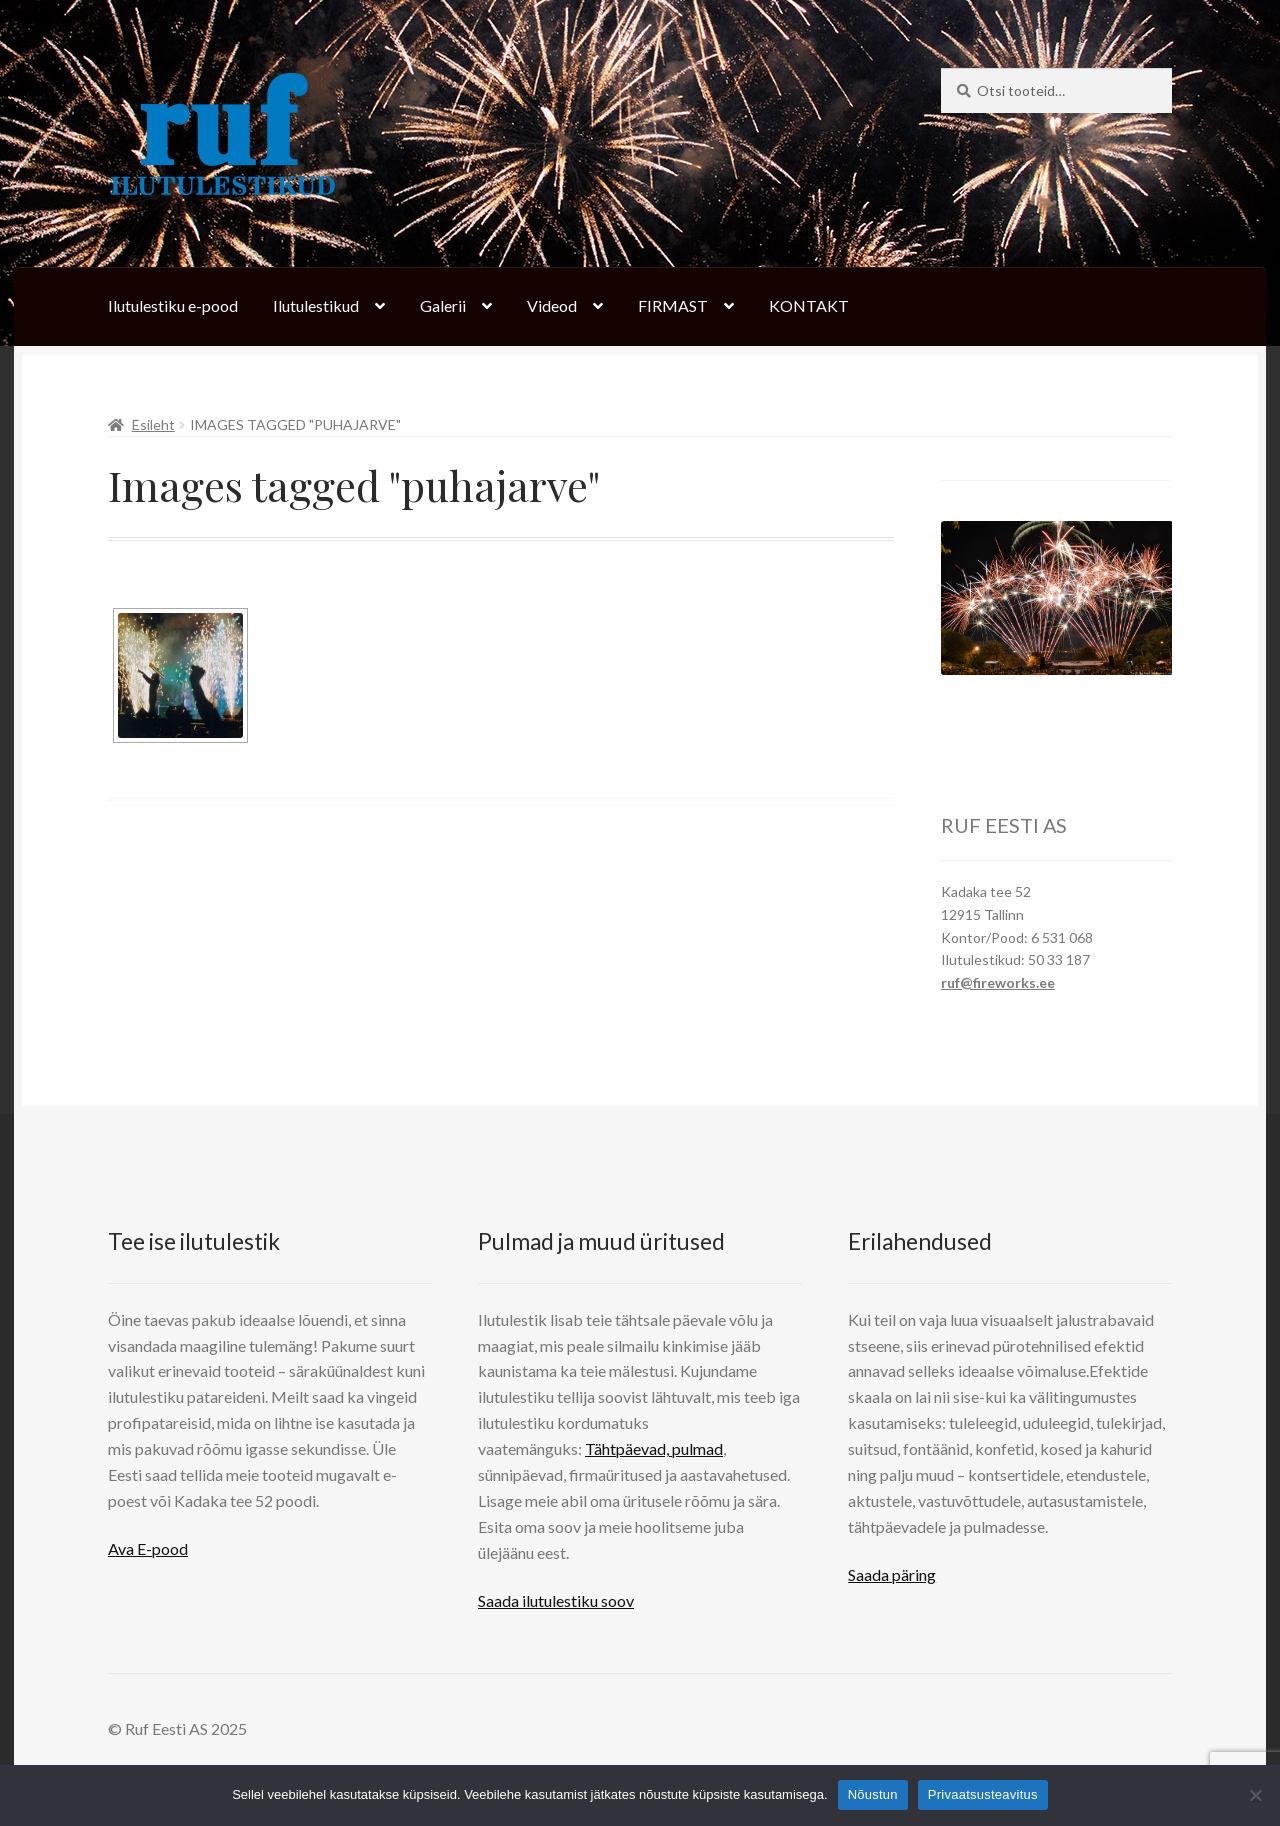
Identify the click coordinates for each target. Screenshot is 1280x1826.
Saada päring (892, 1574)
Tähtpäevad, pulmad (654, 1448)
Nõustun (873, 1794)
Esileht (153, 424)
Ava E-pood (148, 1548)
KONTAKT (809, 305)
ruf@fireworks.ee (998, 982)
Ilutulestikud (316, 305)
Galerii (443, 305)
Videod (552, 305)
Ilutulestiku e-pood (173, 305)
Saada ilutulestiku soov (556, 1600)
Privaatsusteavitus (983, 1794)
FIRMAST (673, 305)
